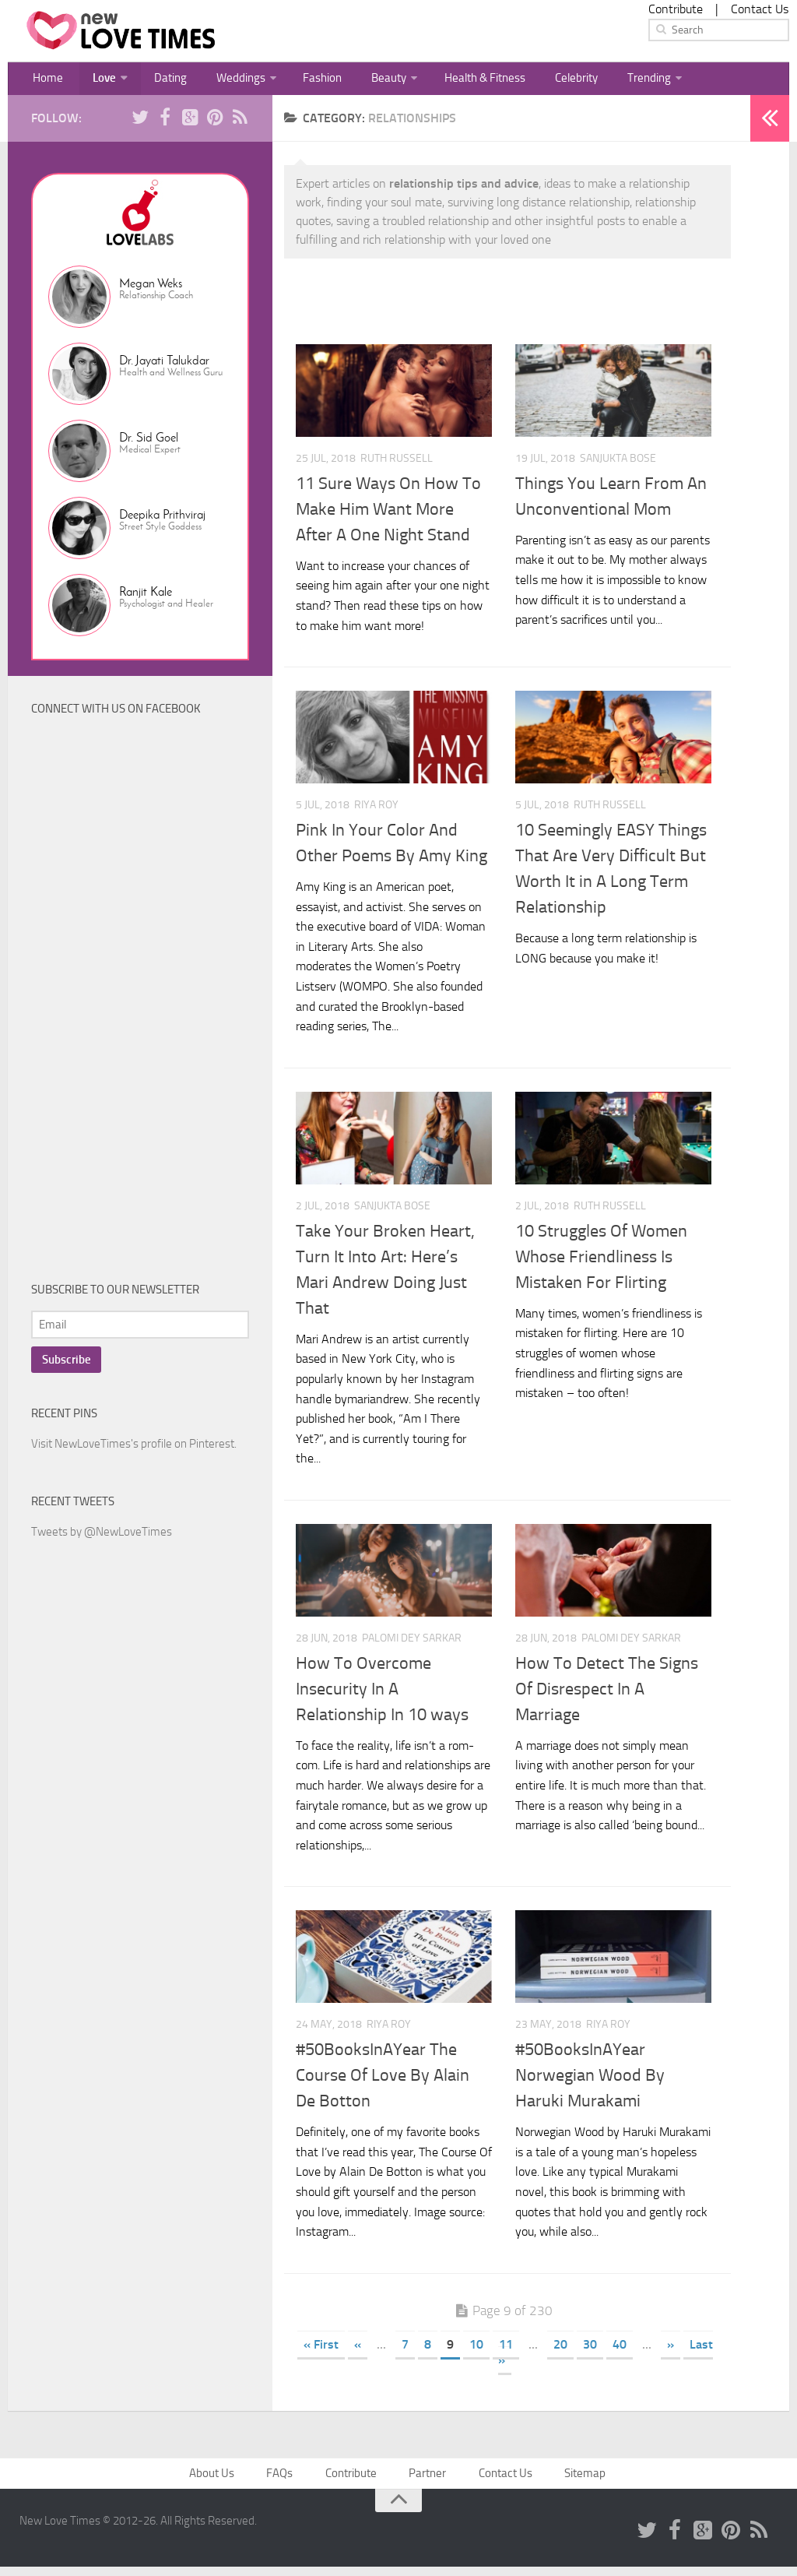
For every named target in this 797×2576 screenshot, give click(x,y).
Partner (427, 2481)
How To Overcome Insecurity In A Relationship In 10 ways (382, 1695)
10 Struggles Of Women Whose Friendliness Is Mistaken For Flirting (601, 1263)
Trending (612, 81)
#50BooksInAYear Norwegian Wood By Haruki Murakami (590, 2082)
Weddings (222, 81)
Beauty (361, 81)
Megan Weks (150, 289)
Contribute (675, 9)
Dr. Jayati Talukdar (164, 366)
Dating (158, 81)
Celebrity (545, 81)
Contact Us (759, 9)
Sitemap (581, 2481)
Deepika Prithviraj (162, 520)
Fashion (300, 81)
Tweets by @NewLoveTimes (101, 1538)
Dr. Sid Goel (148, 443)
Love (95, 81)
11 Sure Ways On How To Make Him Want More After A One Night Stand (388, 515)
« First (321, 2350)
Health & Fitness (456, 81)
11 (506, 2350)
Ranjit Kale (145, 597)
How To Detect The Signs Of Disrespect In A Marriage (606, 1695)
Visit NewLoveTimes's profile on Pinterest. (134, 1450)
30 (590, 2350)
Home (45, 81)
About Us (217, 2481)
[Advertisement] (148, 1008)
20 (560, 2350)
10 (476, 2350)
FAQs (283, 2481)
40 (620, 2350)
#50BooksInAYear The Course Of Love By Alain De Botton (382, 2082)
